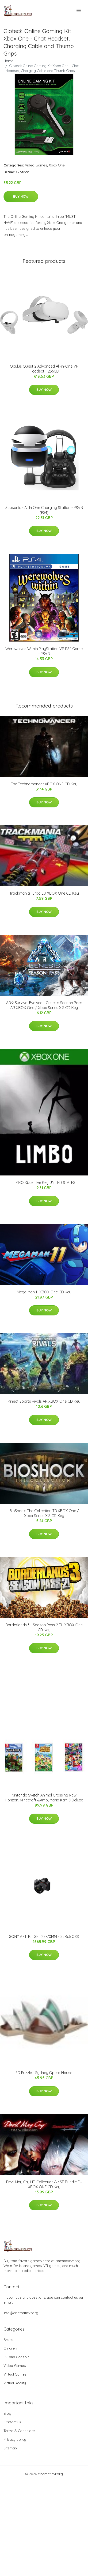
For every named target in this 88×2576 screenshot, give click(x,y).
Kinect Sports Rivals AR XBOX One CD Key (44, 1401)
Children (10, 2348)
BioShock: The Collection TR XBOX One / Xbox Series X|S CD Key (44, 1513)
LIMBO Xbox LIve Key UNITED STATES (44, 1182)
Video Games (36, 165)
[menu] (78, 10)
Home (8, 61)
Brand (8, 2339)
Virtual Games (15, 2374)
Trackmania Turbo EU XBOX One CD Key (44, 893)
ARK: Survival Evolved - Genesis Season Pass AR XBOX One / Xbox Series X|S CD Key (44, 1005)
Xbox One (57, 165)
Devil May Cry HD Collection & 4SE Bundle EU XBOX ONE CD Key (44, 2184)
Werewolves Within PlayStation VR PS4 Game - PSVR (44, 651)
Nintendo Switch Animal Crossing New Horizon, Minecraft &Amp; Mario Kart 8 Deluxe (44, 1797)
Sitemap (10, 2448)
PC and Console (17, 2357)
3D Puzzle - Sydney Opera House (44, 2072)
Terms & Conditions (19, 2431)
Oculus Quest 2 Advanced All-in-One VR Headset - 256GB (44, 368)
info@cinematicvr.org (21, 2313)
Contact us (12, 2422)
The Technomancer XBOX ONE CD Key (44, 784)
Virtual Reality (15, 2383)
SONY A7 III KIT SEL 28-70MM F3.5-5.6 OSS (44, 1936)
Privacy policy (15, 2439)
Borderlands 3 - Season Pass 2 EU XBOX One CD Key (44, 1627)
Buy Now (20, 196)
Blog (7, 2413)
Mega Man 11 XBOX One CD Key (44, 1292)
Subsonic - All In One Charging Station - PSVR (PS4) (44, 510)
